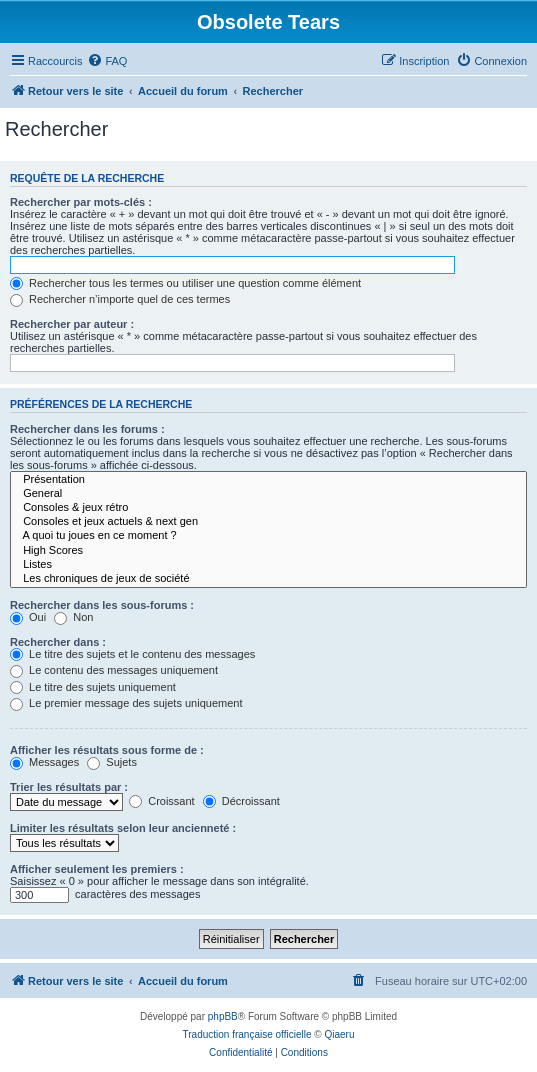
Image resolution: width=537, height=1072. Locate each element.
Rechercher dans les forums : (87, 429)
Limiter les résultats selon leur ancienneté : (123, 828)
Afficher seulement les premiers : (97, 869)
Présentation (268, 480)
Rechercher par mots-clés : (81, 202)
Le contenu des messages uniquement (114, 670)
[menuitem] (107, 61)
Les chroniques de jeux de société (268, 579)
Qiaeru (339, 1034)
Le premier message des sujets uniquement (126, 703)
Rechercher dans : (58, 642)
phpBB (223, 1016)
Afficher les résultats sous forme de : (107, 750)
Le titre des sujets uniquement (93, 687)
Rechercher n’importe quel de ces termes (120, 299)
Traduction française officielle (247, 1034)
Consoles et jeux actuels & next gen (268, 522)
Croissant (162, 801)
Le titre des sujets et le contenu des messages (132, 654)
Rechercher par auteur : (72, 324)
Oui (28, 617)
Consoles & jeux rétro (268, 508)
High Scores (268, 551)
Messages (44, 762)
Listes (268, 565)
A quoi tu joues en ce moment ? (268, 536)
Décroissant (241, 801)
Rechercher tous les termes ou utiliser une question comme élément (185, 283)
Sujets (112, 762)
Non (73, 617)
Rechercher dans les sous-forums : (102, 605)
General (268, 494)
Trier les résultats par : (69, 787)
